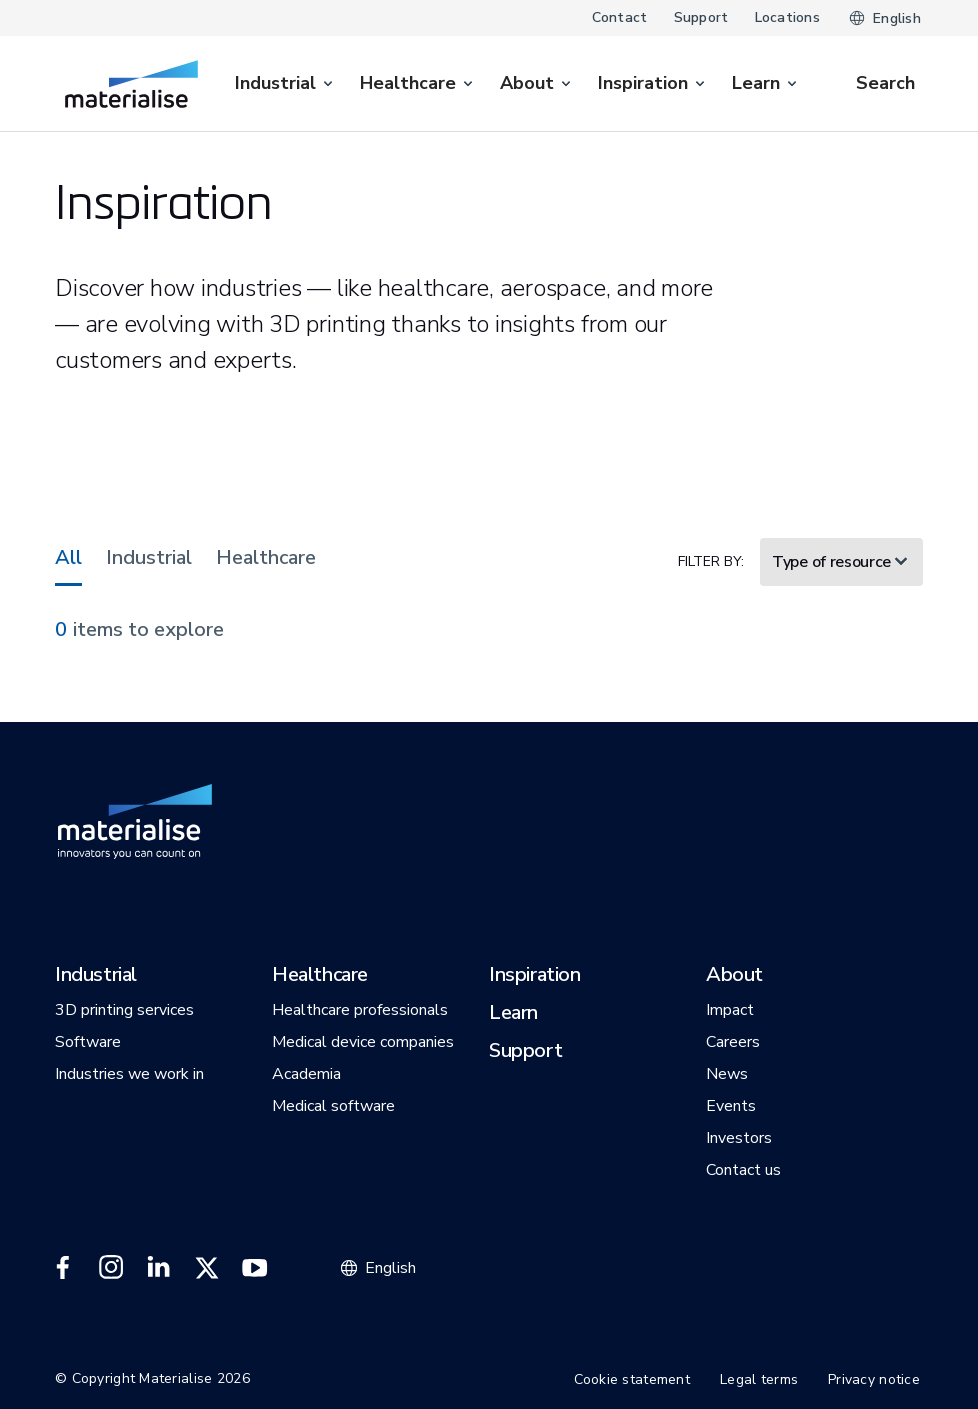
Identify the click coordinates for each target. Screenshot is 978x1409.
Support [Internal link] (701, 17)
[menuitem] (285, 83)
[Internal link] (131, 84)
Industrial (149, 557)
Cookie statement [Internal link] (632, 1379)
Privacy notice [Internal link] (874, 1379)
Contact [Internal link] (620, 17)
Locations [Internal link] (788, 17)
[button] (96, 976)
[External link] (63, 1268)
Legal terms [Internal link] (759, 1379)
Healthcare (266, 557)
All (68, 557)
